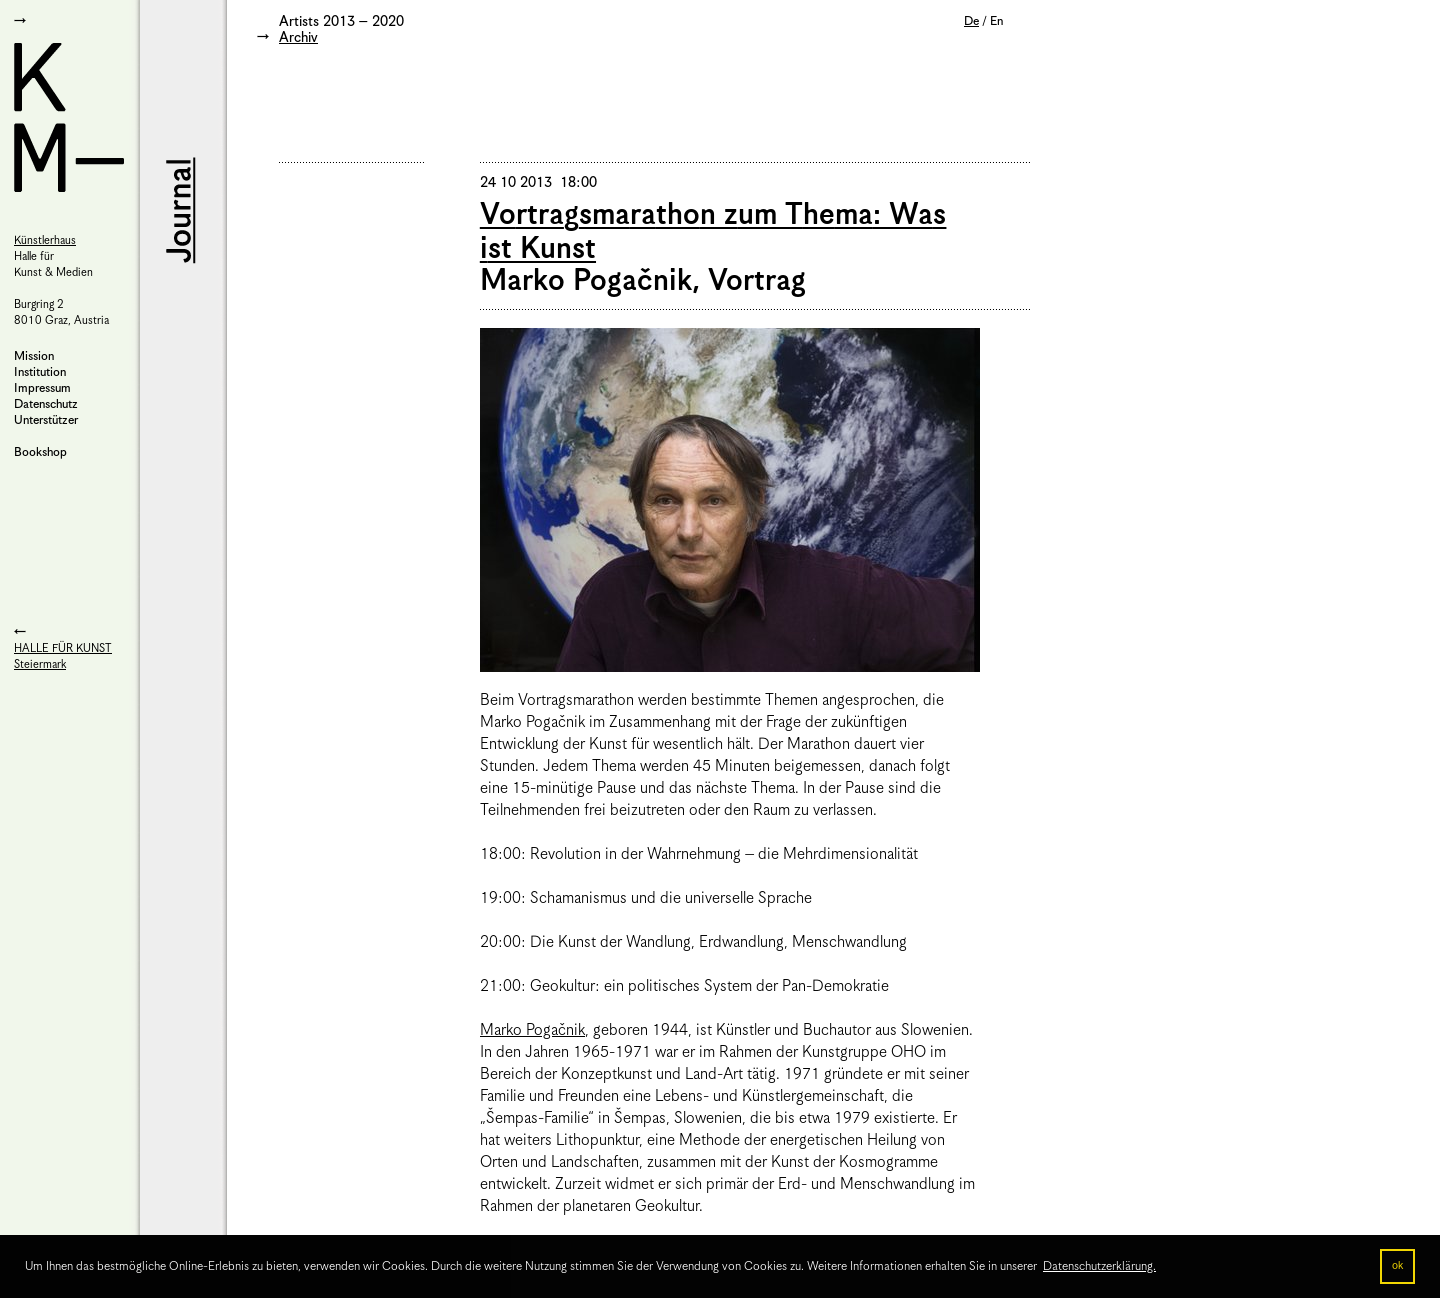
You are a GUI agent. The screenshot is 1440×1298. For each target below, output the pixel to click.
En (996, 21)
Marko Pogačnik (532, 1030)
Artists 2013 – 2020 (341, 22)
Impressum (42, 388)
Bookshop (40, 452)
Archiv (298, 38)
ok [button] (1397, 1266)
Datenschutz (46, 404)
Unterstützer (46, 420)
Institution (40, 372)
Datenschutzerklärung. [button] (1099, 1266)
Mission (34, 356)
